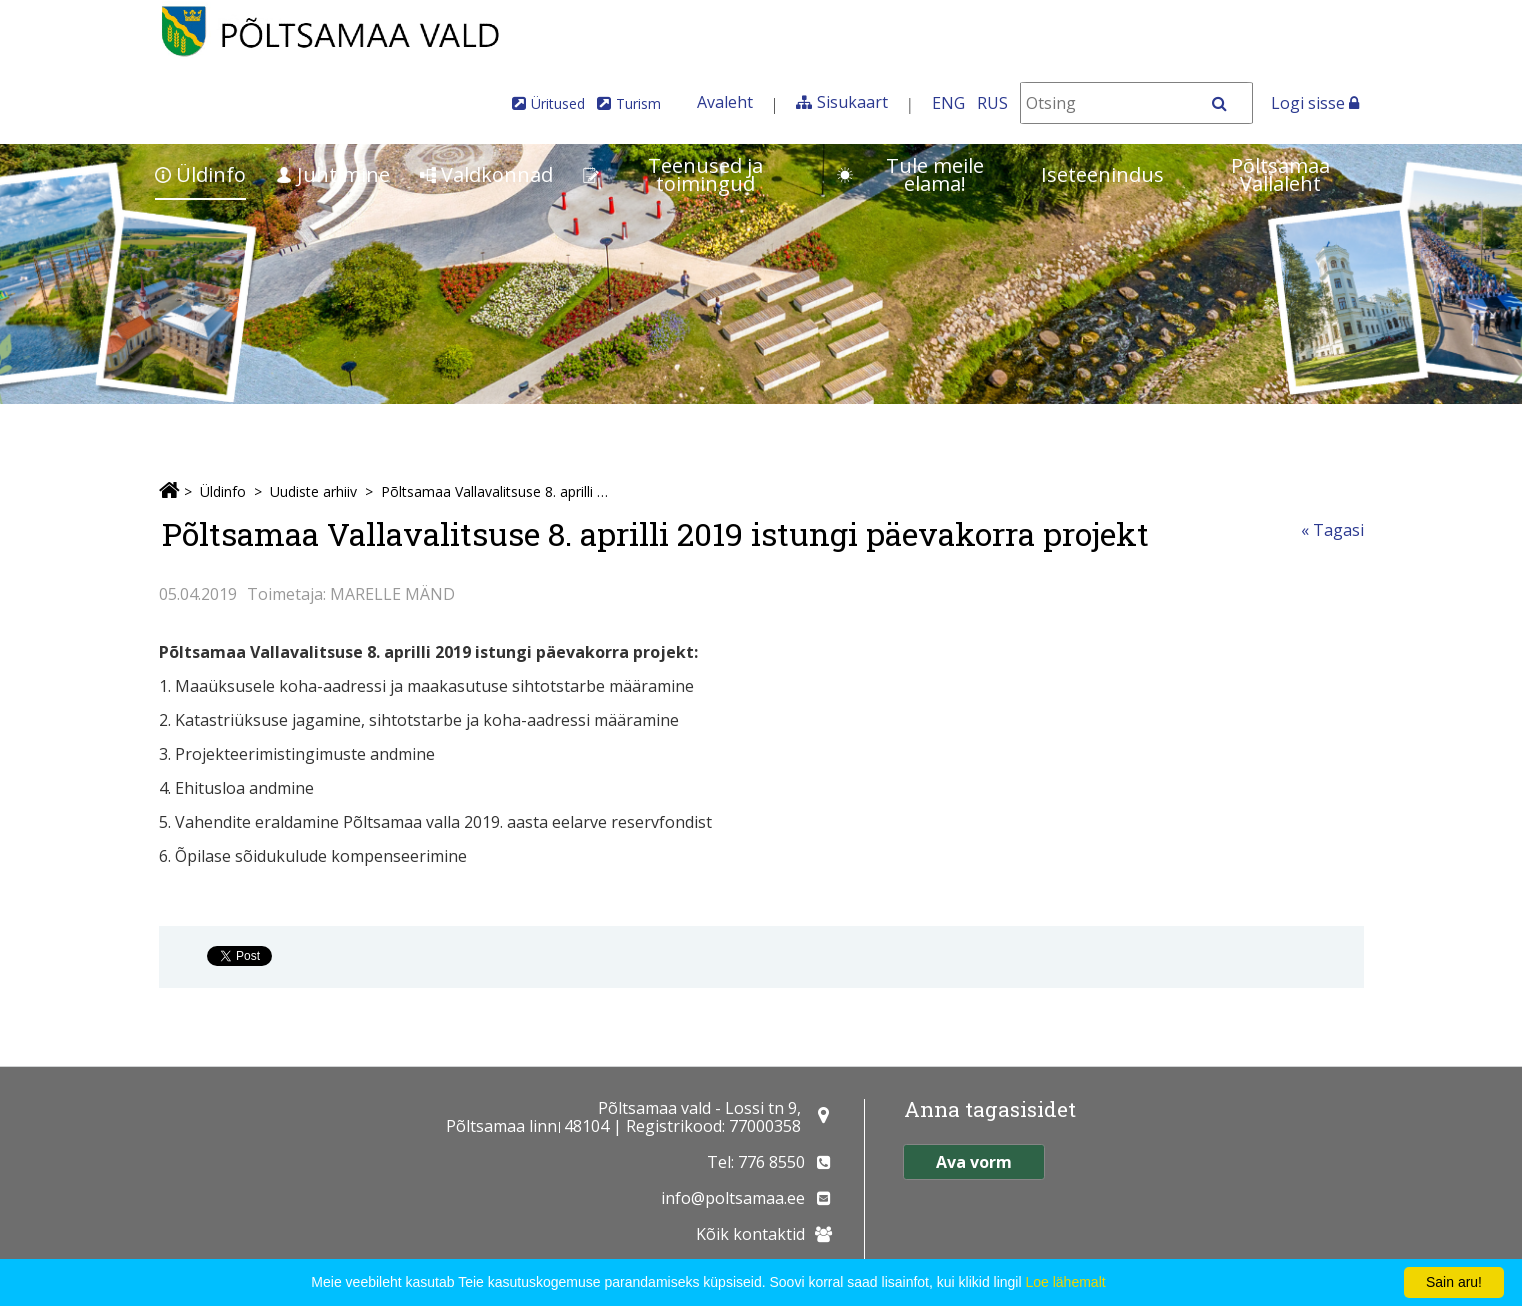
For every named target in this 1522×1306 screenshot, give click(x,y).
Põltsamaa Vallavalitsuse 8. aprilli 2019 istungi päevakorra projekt (497, 491)
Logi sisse (1315, 103)
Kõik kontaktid (750, 1234)
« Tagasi (1332, 530)
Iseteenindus (1102, 174)
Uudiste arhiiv (313, 491)
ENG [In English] (948, 103)
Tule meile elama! (910, 174)
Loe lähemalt (1065, 1282)
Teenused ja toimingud (673, 174)
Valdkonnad (486, 174)
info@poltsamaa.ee (733, 1198)
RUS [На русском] (992, 103)
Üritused (558, 103)
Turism (638, 103)
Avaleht (725, 102)
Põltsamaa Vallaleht (1280, 174)
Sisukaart (852, 102)
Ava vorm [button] (974, 1162)
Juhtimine (333, 174)
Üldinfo (200, 174)
